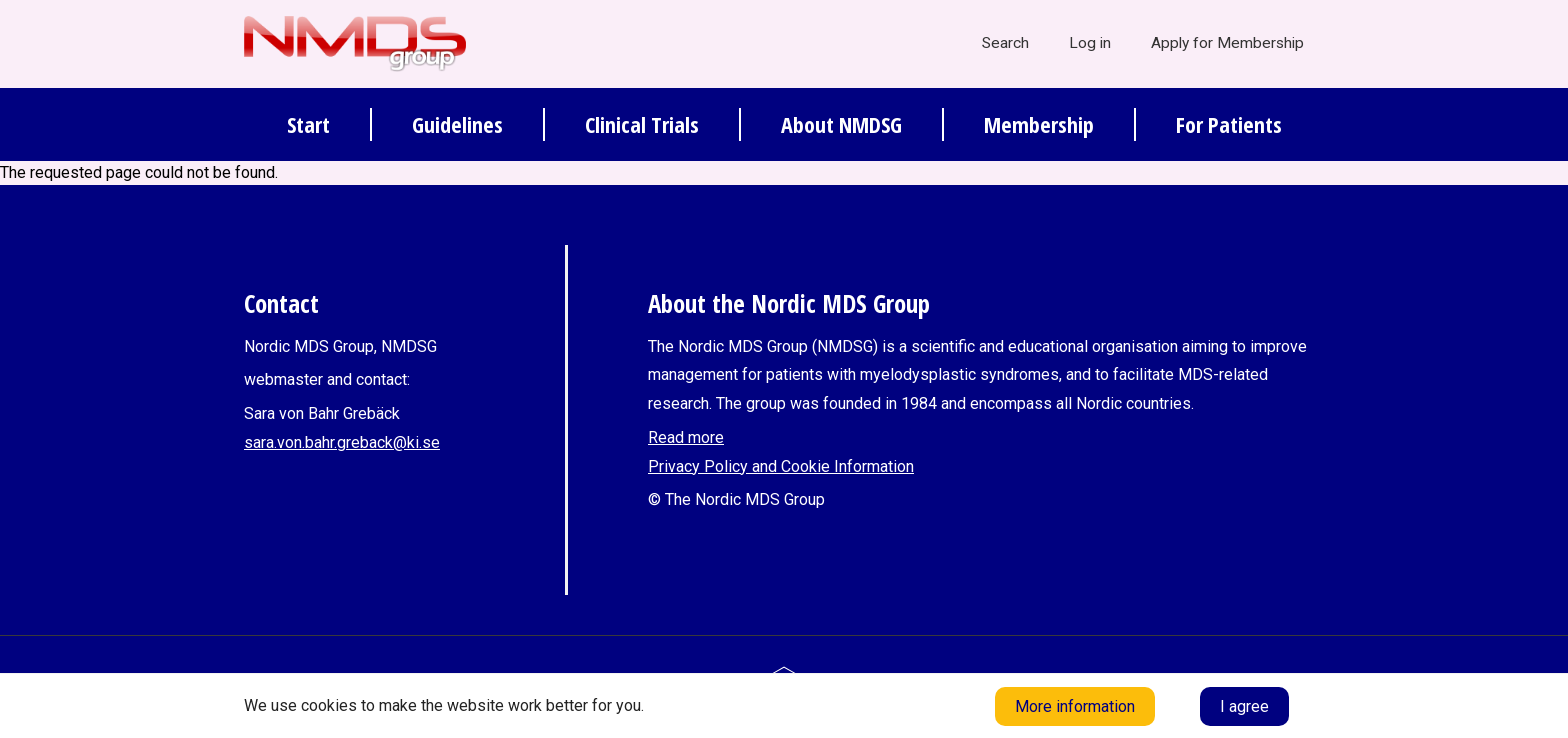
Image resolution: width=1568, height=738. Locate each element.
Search (1005, 43)
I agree (1244, 706)
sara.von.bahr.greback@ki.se (342, 442)
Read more (686, 437)
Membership (1039, 124)
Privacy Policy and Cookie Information (781, 466)
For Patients (1229, 124)
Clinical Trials (642, 124)
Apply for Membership (1227, 43)
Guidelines (457, 124)
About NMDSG (841, 124)
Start (308, 124)
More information (1075, 706)
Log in (1090, 43)
